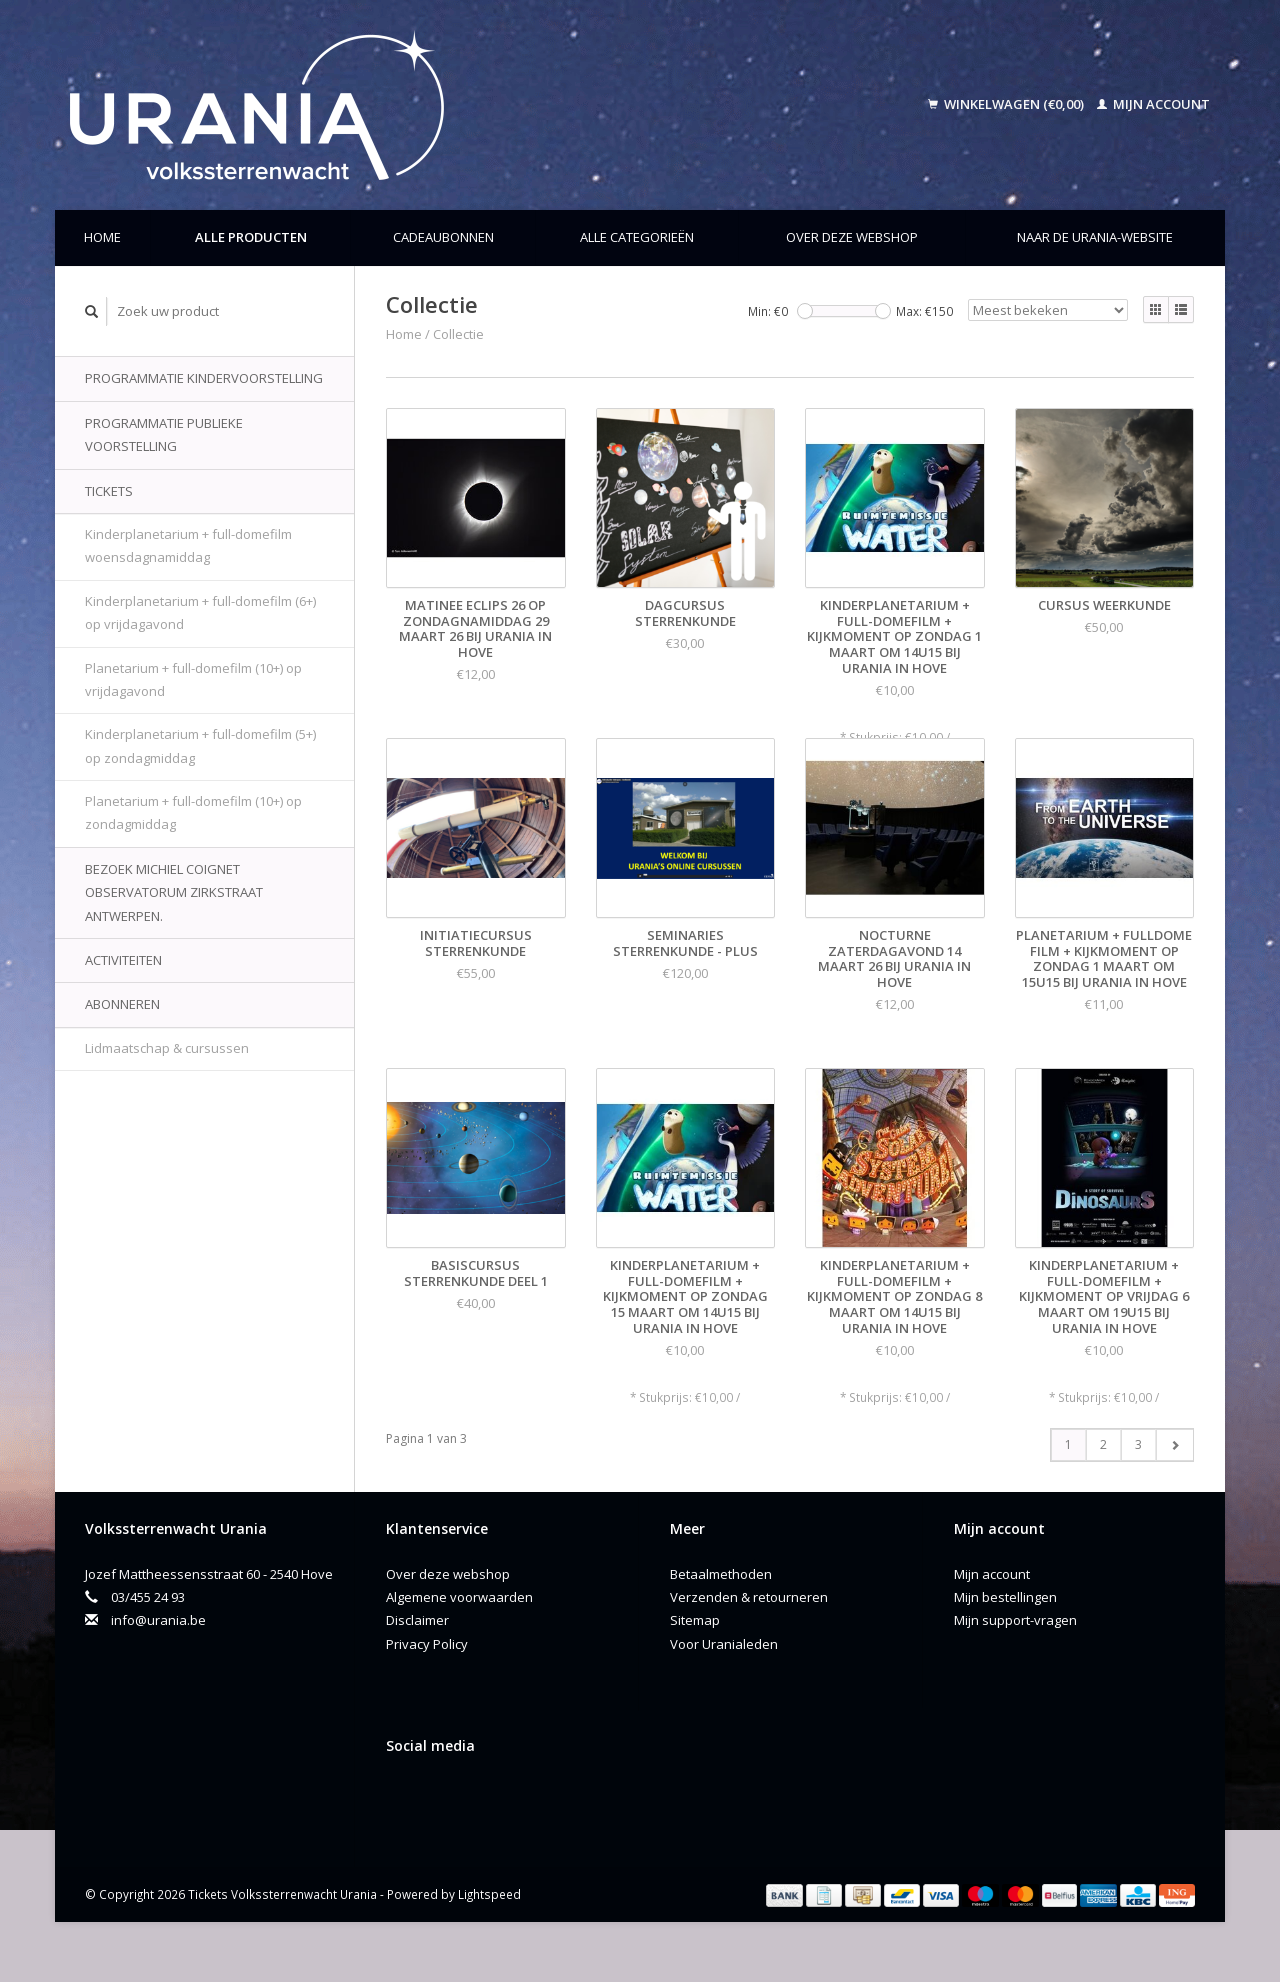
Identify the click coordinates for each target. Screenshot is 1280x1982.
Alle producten (251, 237)
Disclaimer (417, 1620)
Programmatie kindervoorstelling (204, 378)
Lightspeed (489, 1894)
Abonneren (122, 1004)
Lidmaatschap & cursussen (167, 1048)
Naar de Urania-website (1095, 237)
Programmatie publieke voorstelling (164, 434)
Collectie (458, 334)
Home (102, 237)
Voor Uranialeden (724, 1644)
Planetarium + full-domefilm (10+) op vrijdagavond (193, 679)
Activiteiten (123, 960)
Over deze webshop (852, 237)
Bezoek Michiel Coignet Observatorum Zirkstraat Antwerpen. (174, 892)
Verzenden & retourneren (749, 1597)
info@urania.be (158, 1620)
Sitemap (695, 1620)
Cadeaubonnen (443, 237)
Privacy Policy (427, 1644)
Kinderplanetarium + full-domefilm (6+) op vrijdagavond (200, 612)
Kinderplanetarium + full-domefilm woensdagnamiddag (188, 545)
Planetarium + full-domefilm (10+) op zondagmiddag (193, 812)
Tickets (109, 491)
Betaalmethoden (721, 1574)
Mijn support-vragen (1015, 1620)
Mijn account (1153, 104)
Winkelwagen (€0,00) (1007, 104)
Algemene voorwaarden (459, 1597)
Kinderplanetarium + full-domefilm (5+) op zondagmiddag (200, 745)
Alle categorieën (637, 237)
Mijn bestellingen (1005, 1597)
